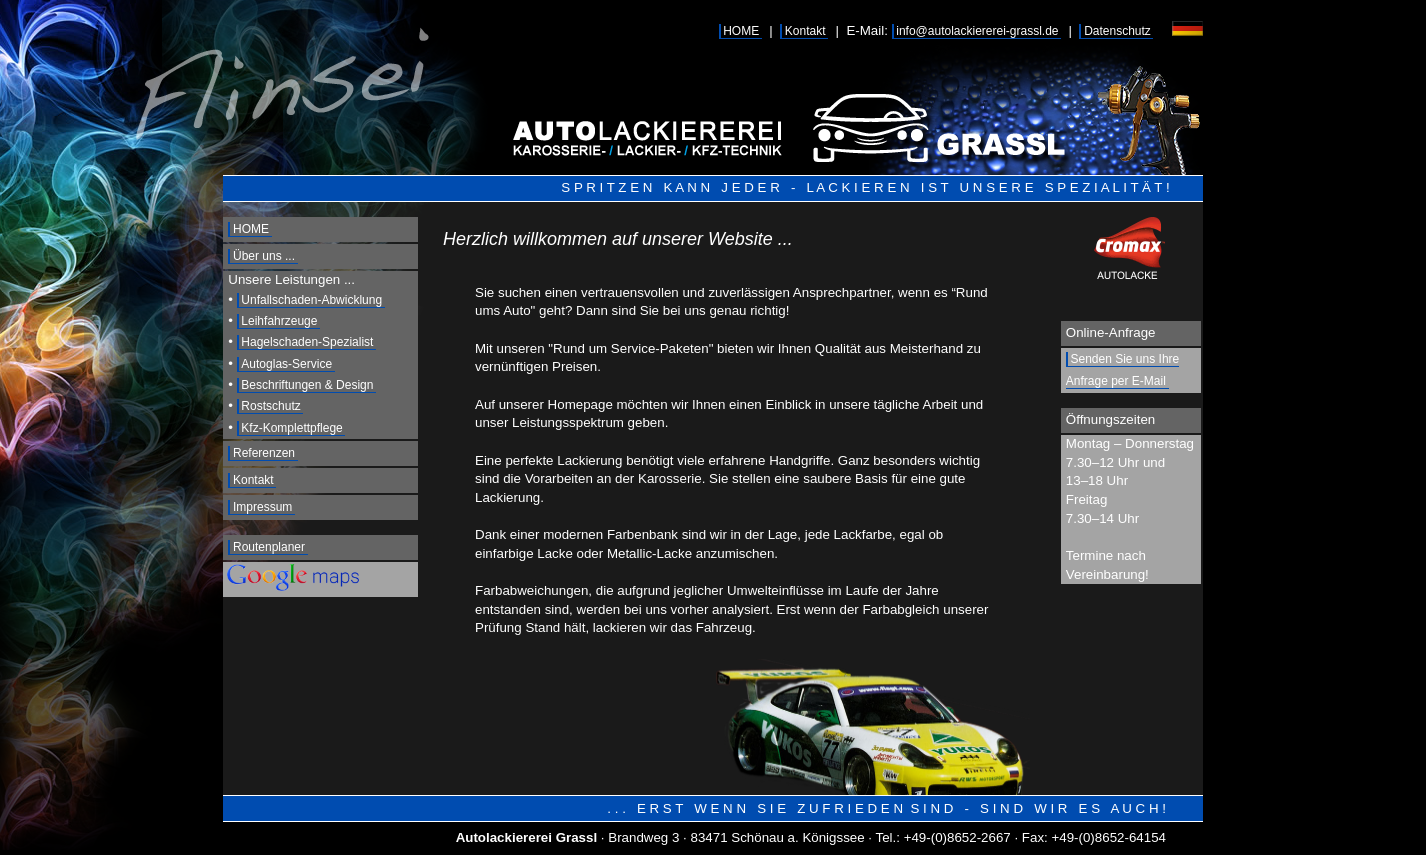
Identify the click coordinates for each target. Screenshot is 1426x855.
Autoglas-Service (286, 364)
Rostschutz (270, 406)
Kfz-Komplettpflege (291, 428)
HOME (741, 31)
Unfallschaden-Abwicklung (311, 300)
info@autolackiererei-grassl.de (977, 31)
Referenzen (264, 453)
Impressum (262, 507)
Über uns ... (264, 256)
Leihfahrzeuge (279, 321)
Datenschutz (1117, 31)
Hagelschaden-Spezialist (307, 342)
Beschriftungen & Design (307, 385)
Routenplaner (269, 547)
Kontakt (805, 31)
